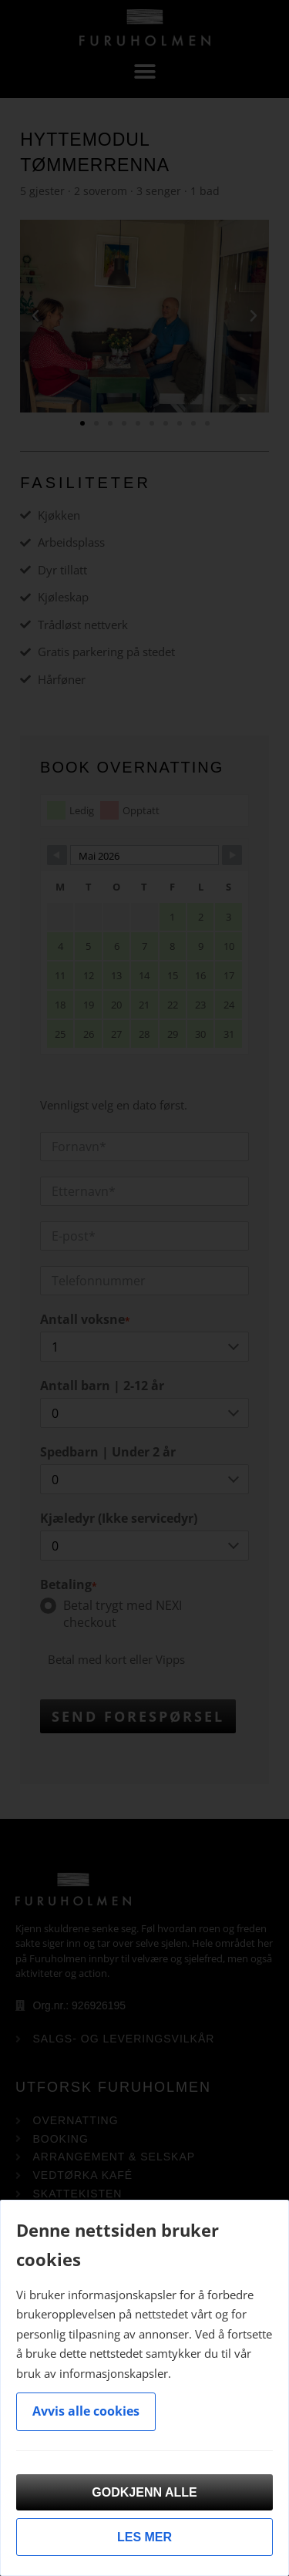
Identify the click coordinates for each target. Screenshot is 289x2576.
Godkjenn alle (144, 2492)
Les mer (144, 2537)
